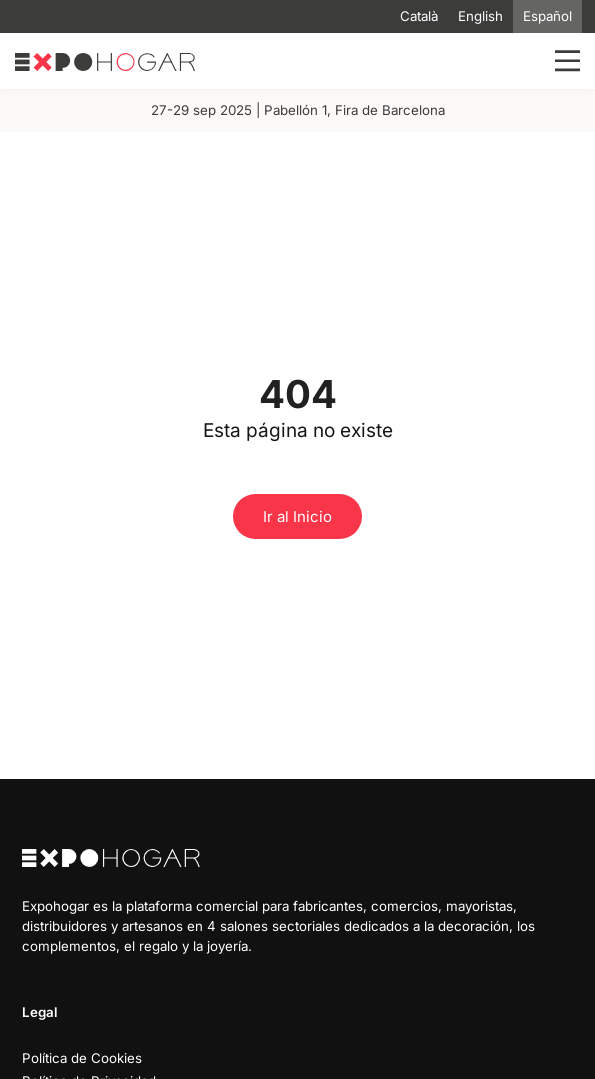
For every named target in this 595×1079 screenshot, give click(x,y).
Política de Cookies (82, 1058)
